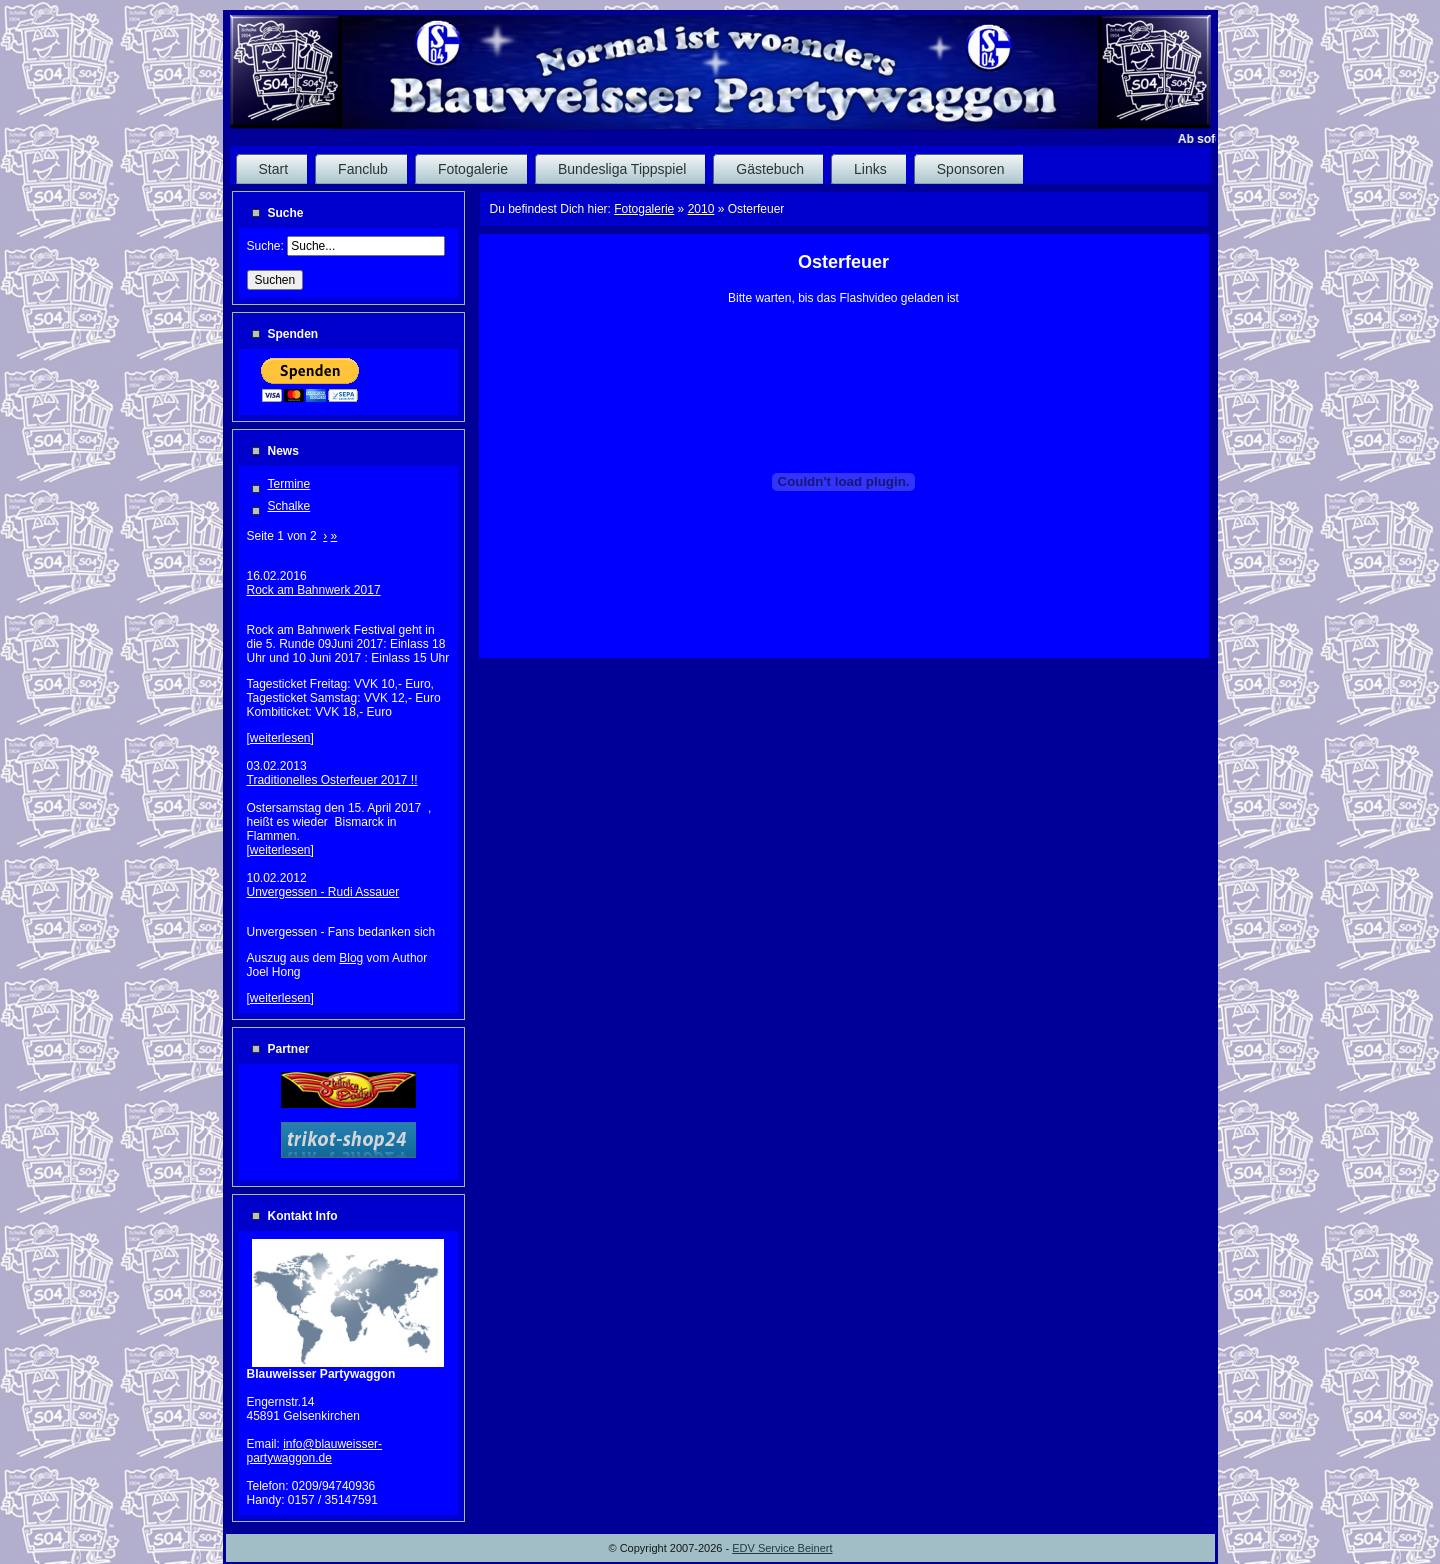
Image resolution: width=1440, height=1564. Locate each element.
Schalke (289, 506)
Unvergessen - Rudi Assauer (323, 892)
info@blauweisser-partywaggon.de (315, 1451)
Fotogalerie (644, 209)
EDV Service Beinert (782, 1548)
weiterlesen (280, 738)
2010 (701, 209)
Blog (351, 958)
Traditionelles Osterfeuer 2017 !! (332, 780)
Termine (289, 484)
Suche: (267, 246)
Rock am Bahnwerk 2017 (314, 590)
